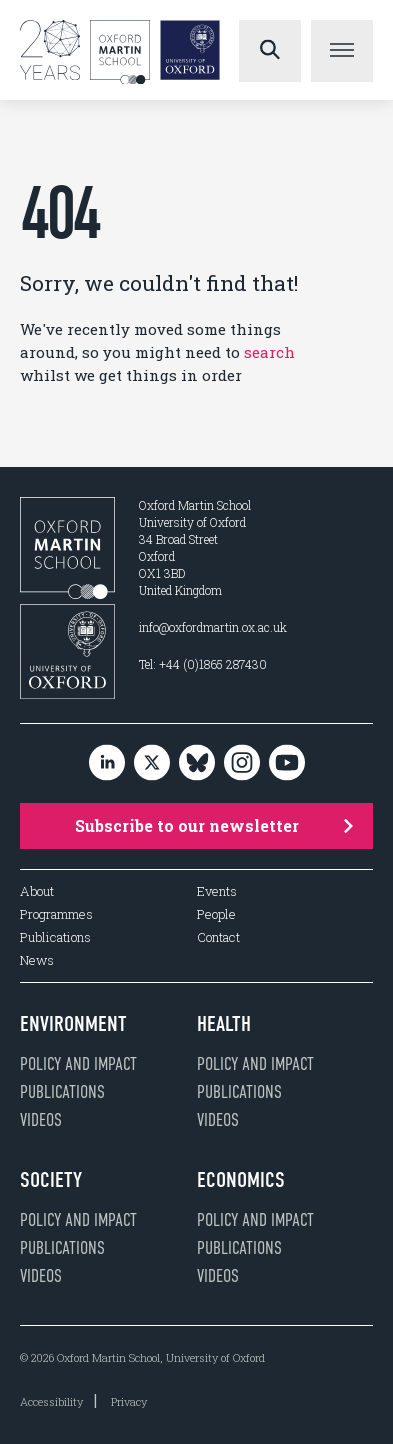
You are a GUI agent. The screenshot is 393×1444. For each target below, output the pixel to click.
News (37, 960)
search (269, 352)
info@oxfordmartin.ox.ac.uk (213, 627)
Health (224, 1024)
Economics (241, 1180)
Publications (55, 937)
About (37, 891)
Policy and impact (78, 1064)
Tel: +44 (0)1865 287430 (203, 664)
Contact (218, 937)
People (216, 914)
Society (51, 1180)
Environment (73, 1024)
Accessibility (51, 1401)
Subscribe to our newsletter (214, 825)
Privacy (129, 1401)
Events (217, 891)
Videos (41, 1120)
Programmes (56, 914)
